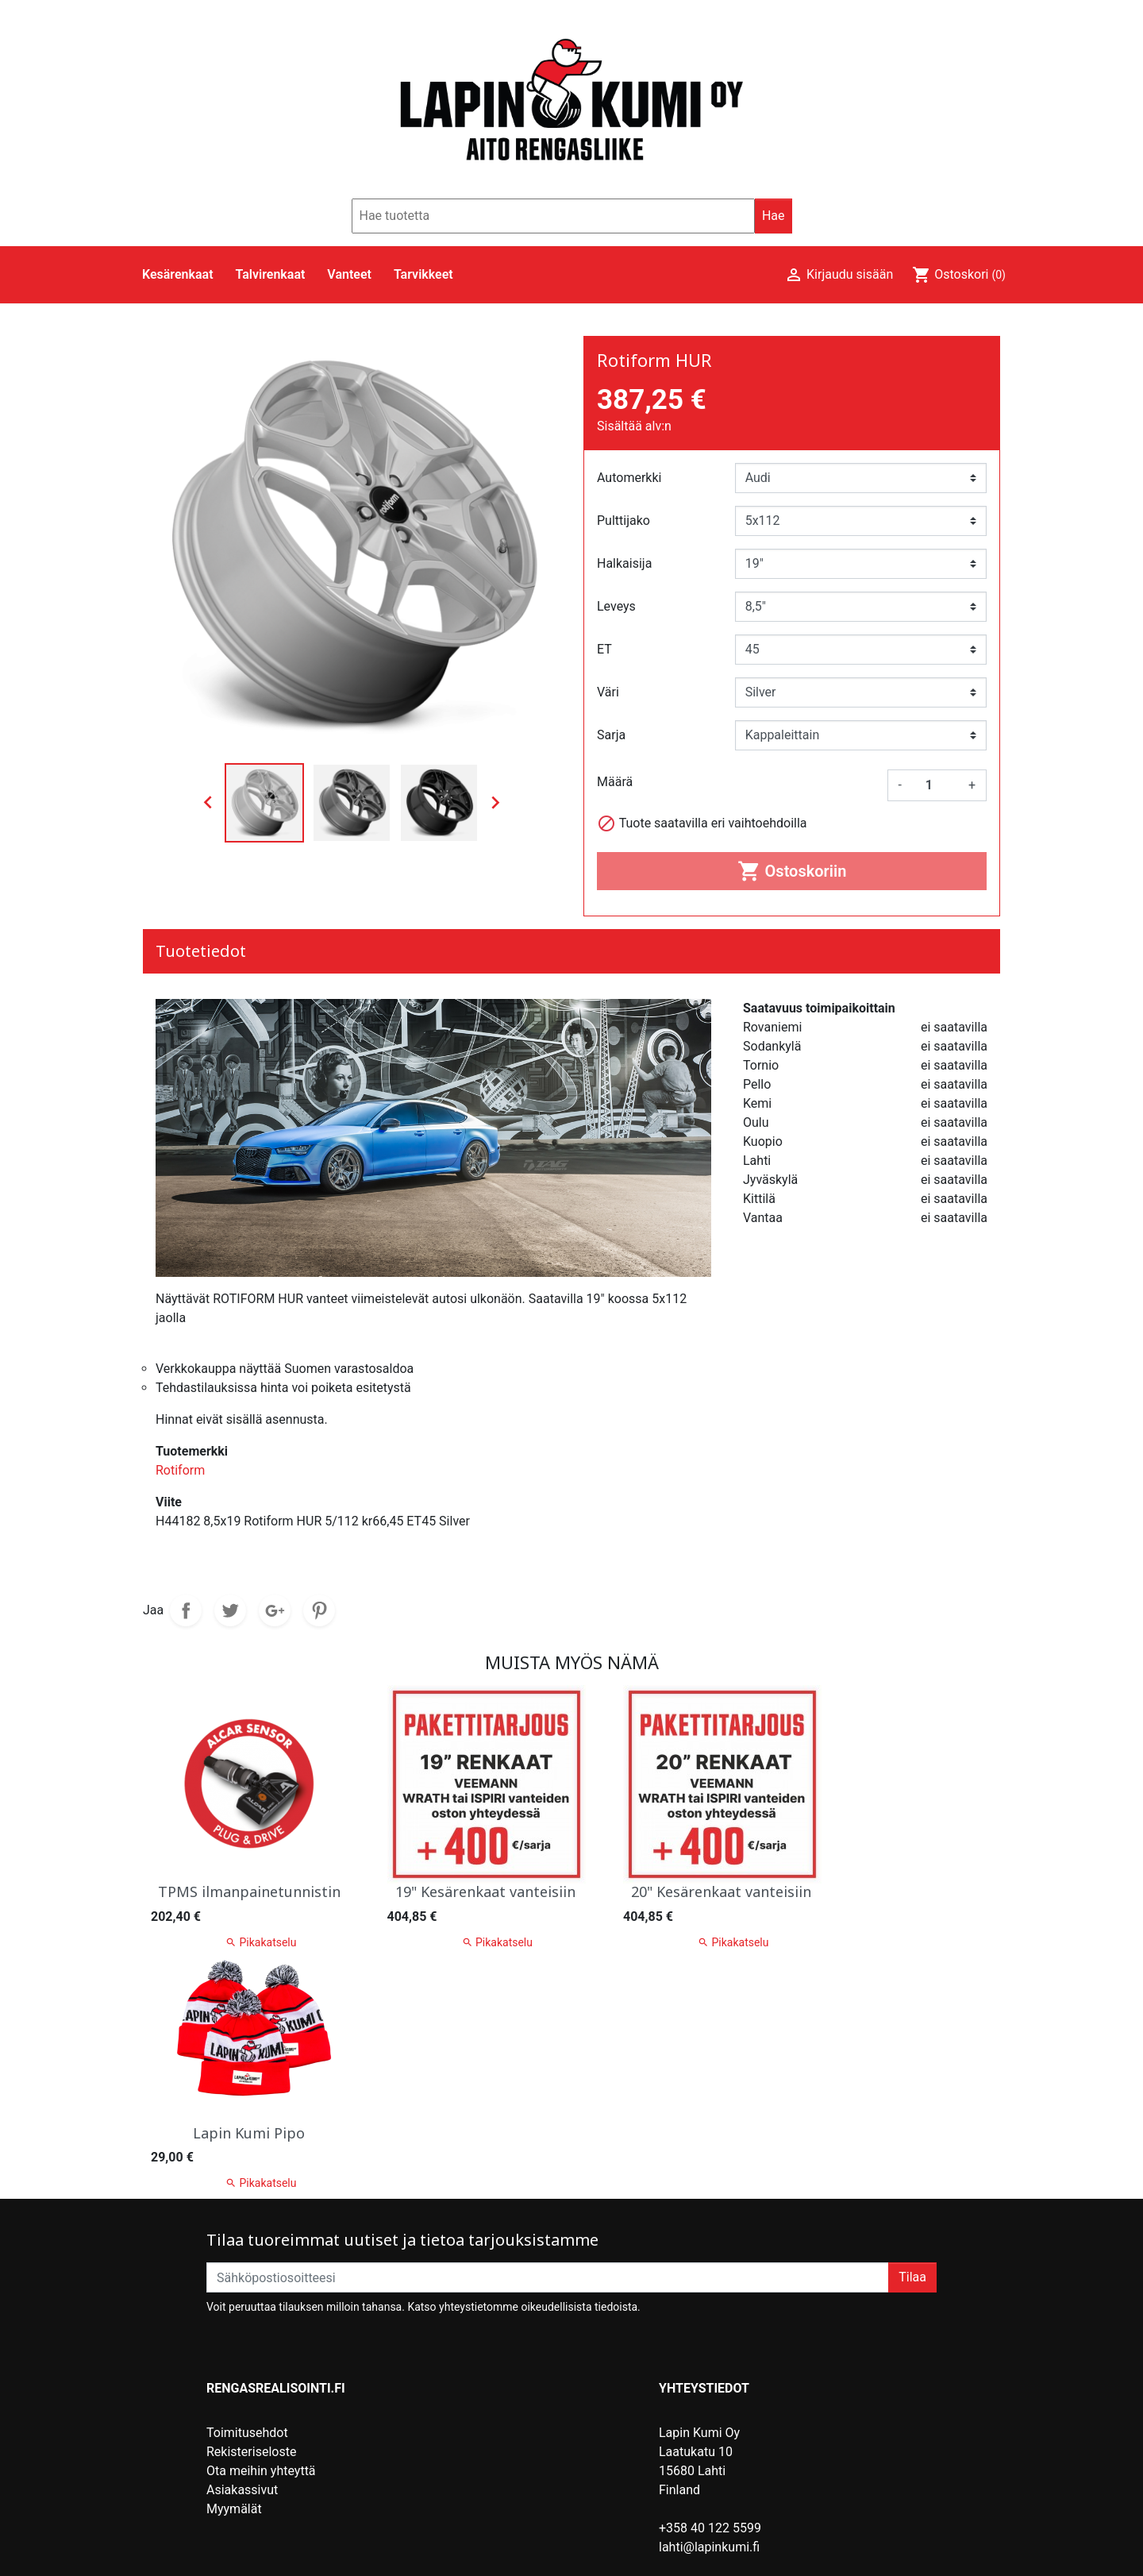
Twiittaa (230, 1610)
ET (604, 649)
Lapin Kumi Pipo (249, 2132)
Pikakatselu (497, 1941)
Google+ (275, 1610)
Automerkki (629, 477)
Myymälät (234, 2508)
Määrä (615, 781)
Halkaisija (624, 563)
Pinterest (319, 1610)
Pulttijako (623, 520)
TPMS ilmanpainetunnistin (249, 1891)
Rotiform (180, 1470)
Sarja (611, 734)
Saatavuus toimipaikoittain (819, 1008)
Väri (608, 692)
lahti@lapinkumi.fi (709, 2547)
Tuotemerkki (192, 1451)
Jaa (186, 1610)
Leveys (616, 606)
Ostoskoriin (792, 871)
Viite (169, 1502)
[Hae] (553, 216)
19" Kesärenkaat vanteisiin (485, 1891)
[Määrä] (935, 785)
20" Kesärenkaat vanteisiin (721, 1891)
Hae (773, 215)
